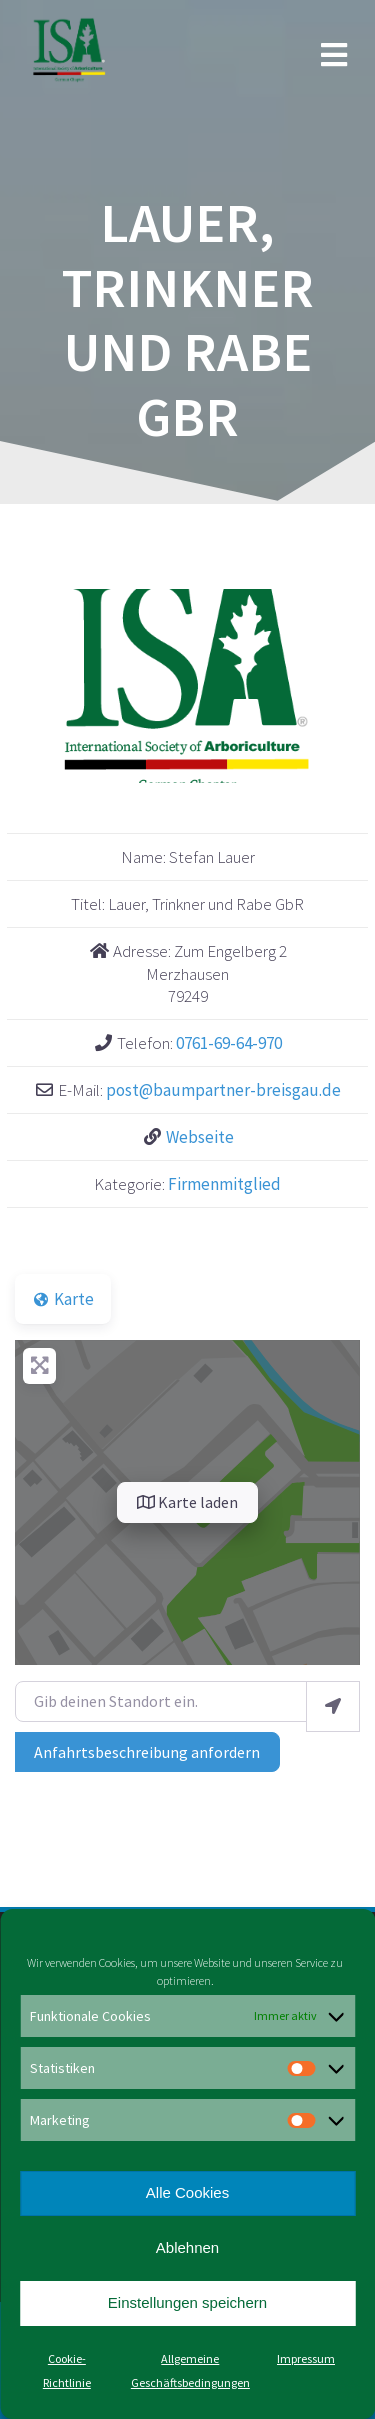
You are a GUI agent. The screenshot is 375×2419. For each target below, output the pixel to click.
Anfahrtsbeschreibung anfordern (147, 1752)
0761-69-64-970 (229, 1043)
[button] (41, 686)
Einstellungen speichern (187, 2302)
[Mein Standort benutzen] (333, 1706)
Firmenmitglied (224, 1184)
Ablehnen (187, 2247)
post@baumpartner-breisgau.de (223, 1090)
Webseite (200, 1137)
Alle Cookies (187, 2192)
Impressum (306, 2358)
